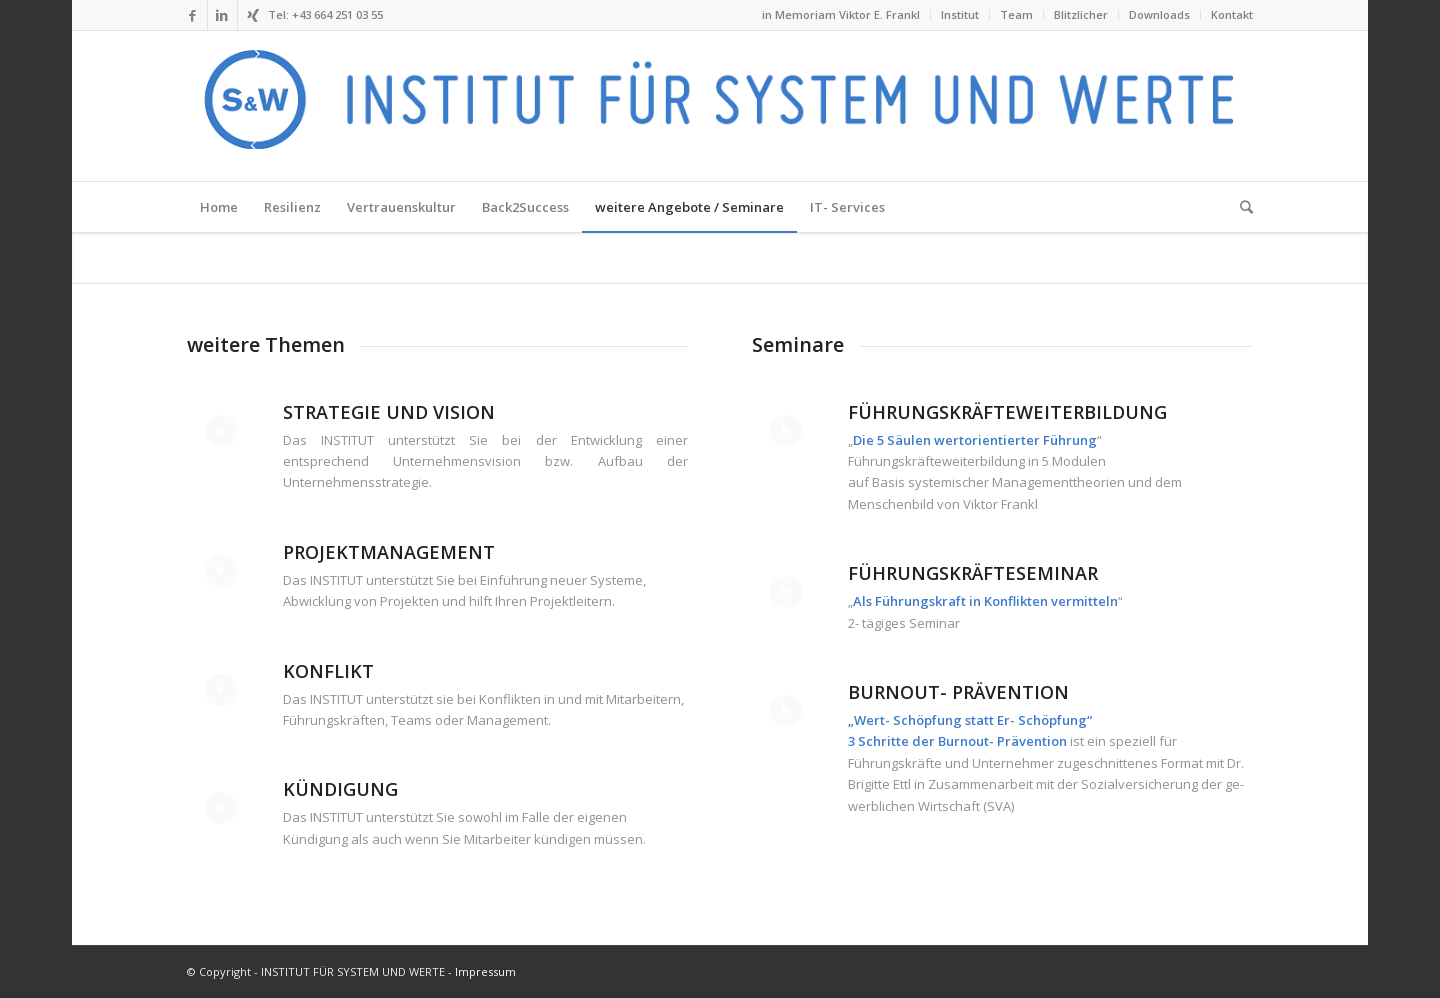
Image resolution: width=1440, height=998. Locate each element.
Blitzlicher (1081, 14)
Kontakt (1232, 14)
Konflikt (328, 671)
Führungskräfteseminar (973, 573)
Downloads (1159, 14)
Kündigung (340, 789)
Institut (960, 14)
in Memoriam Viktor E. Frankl (841, 14)
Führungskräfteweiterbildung (1007, 412)
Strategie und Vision (389, 412)
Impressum (485, 971)
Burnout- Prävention (958, 692)
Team (1016, 14)
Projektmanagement (389, 552)
